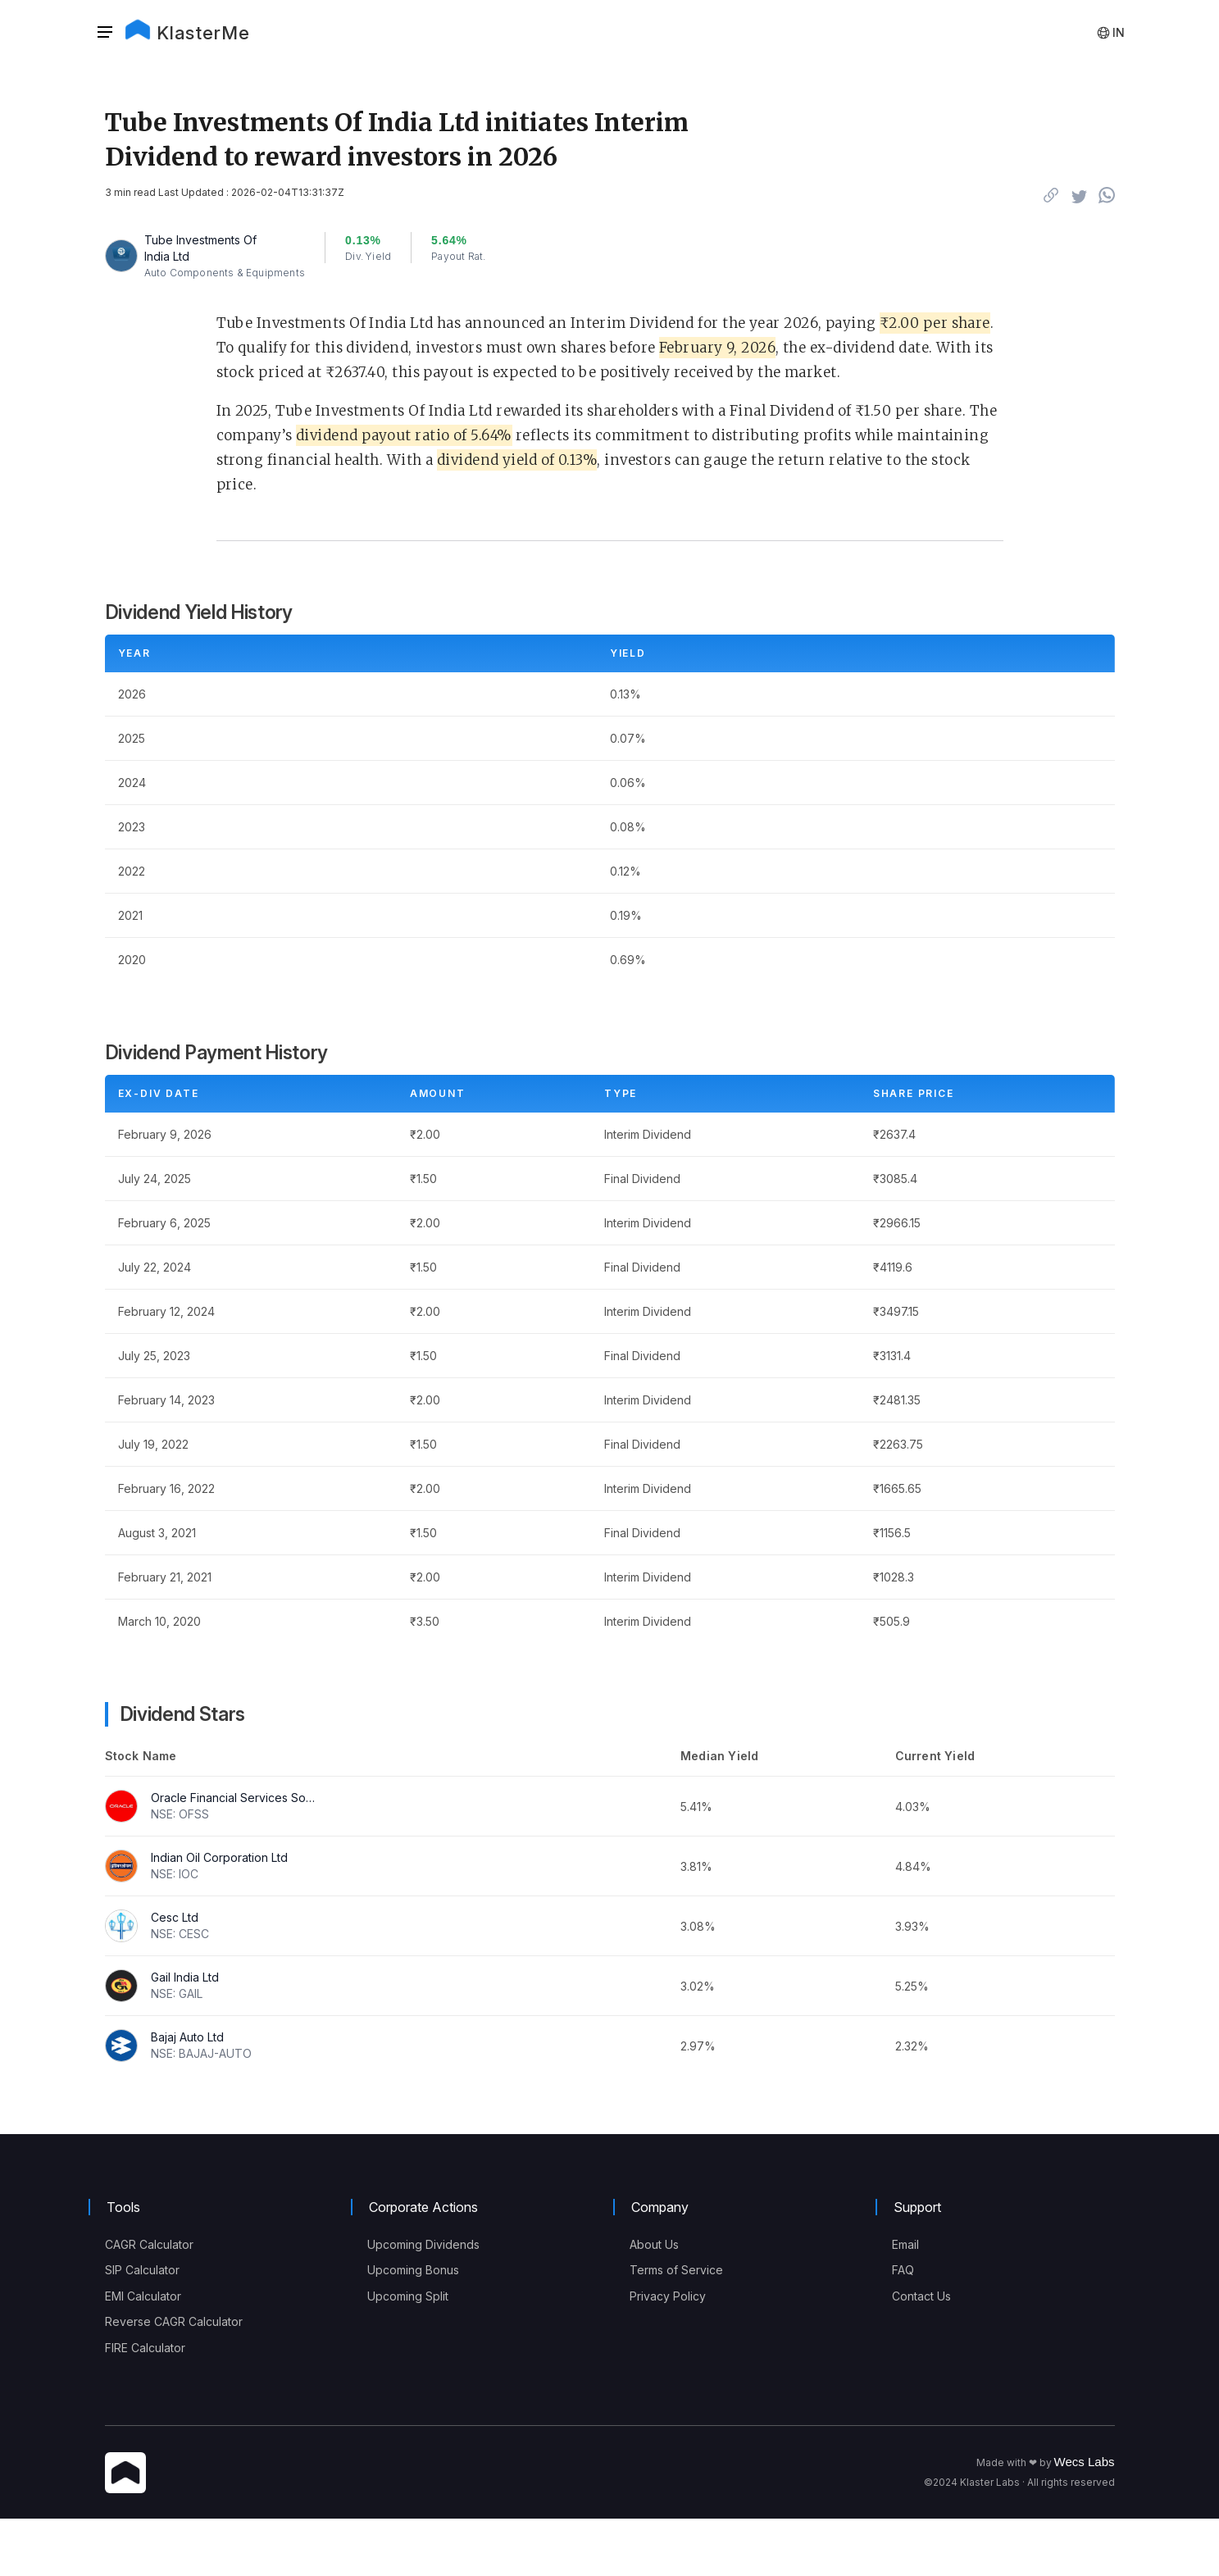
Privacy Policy (668, 2296)
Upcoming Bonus (413, 2270)
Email (905, 2244)
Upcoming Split (407, 2296)
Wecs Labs (1084, 2462)
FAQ (903, 2270)
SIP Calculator (142, 2270)
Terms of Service (676, 2270)
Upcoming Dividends (423, 2244)
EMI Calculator (143, 2296)
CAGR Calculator (149, 2244)
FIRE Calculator (145, 2348)
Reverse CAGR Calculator (174, 2321)
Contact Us (921, 2296)
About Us (654, 2244)
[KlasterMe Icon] (125, 2474)
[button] (110, 32)
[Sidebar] (105, 32)
